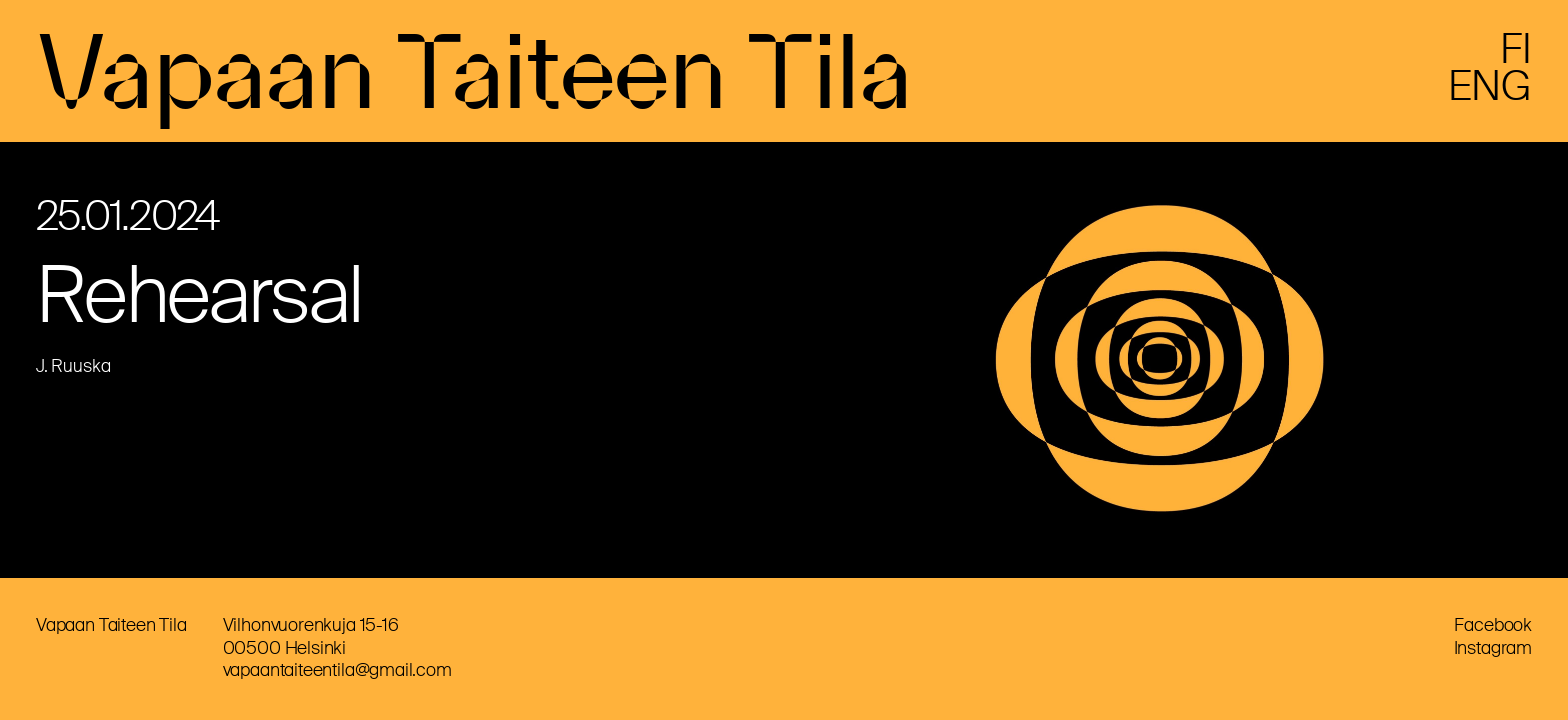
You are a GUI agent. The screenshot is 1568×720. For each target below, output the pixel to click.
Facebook (1493, 625)
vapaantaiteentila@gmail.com (337, 670)
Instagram (1493, 648)
